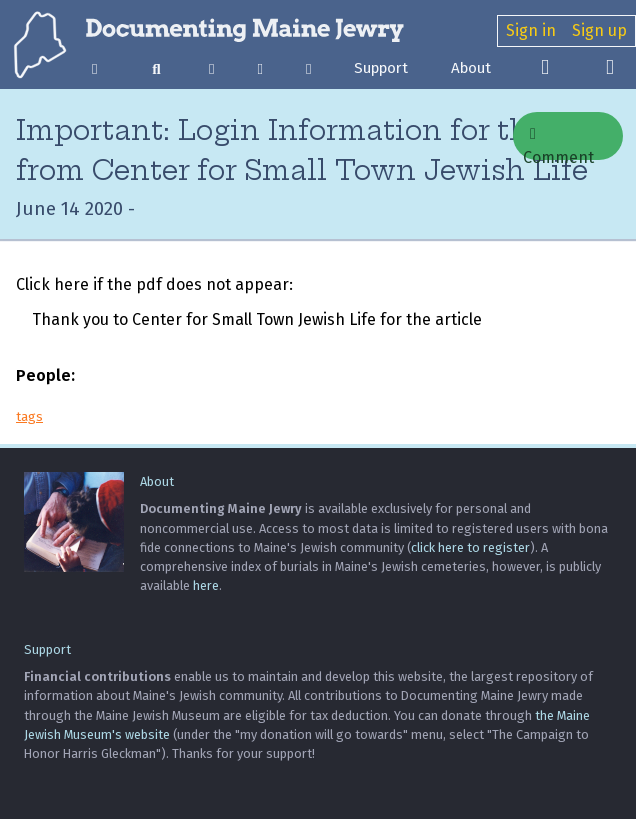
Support (381, 68)
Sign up (599, 30)
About (471, 68)
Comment (558, 143)
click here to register (470, 547)
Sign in (531, 30)
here (206, 585)
